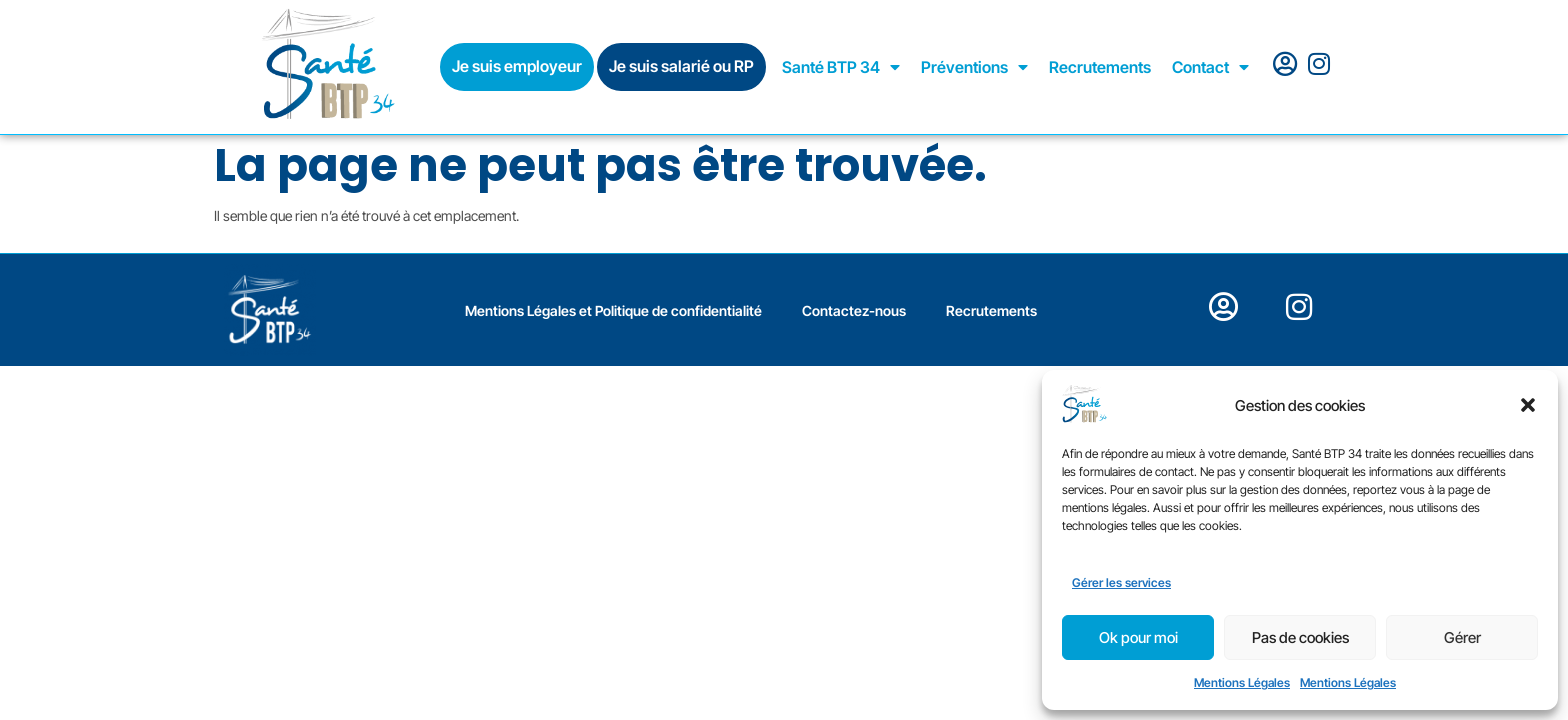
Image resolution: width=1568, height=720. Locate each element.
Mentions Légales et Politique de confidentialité (613, 310)
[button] (1528, 405)
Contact (1210, 67)
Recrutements (1100, 67)
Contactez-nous (854, 310)
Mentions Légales (1242, 682)
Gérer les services (1121, 582)
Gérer (1462, 637)
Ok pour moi (1138, 637)
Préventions (974, 67)
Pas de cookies (1300, 637)
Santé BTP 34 (841, 67)
